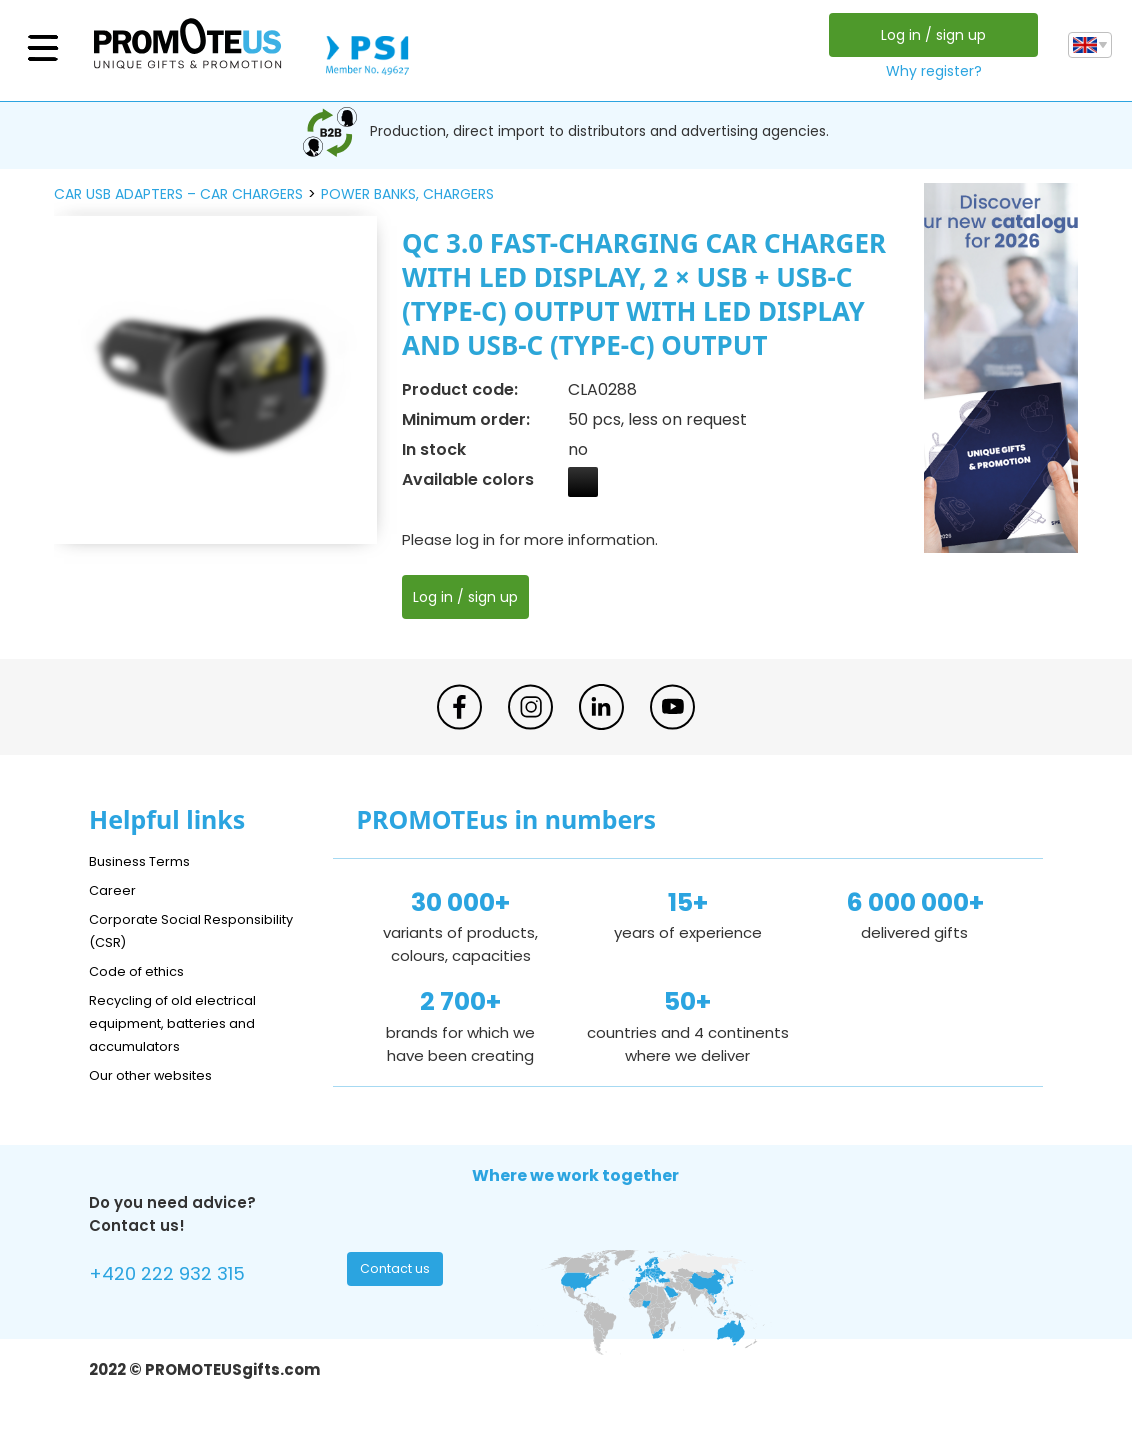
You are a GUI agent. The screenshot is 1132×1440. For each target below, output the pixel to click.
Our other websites (160, 1074)
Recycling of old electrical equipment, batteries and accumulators (185, 1022)
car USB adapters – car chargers (178, 194)
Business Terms (146, 860)
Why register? (929, 71)
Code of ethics (145, 970)
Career (115, 889)
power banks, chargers (407, 194)
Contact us (397, 1274)
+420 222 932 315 (178, 1276)
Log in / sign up (928, 35)
